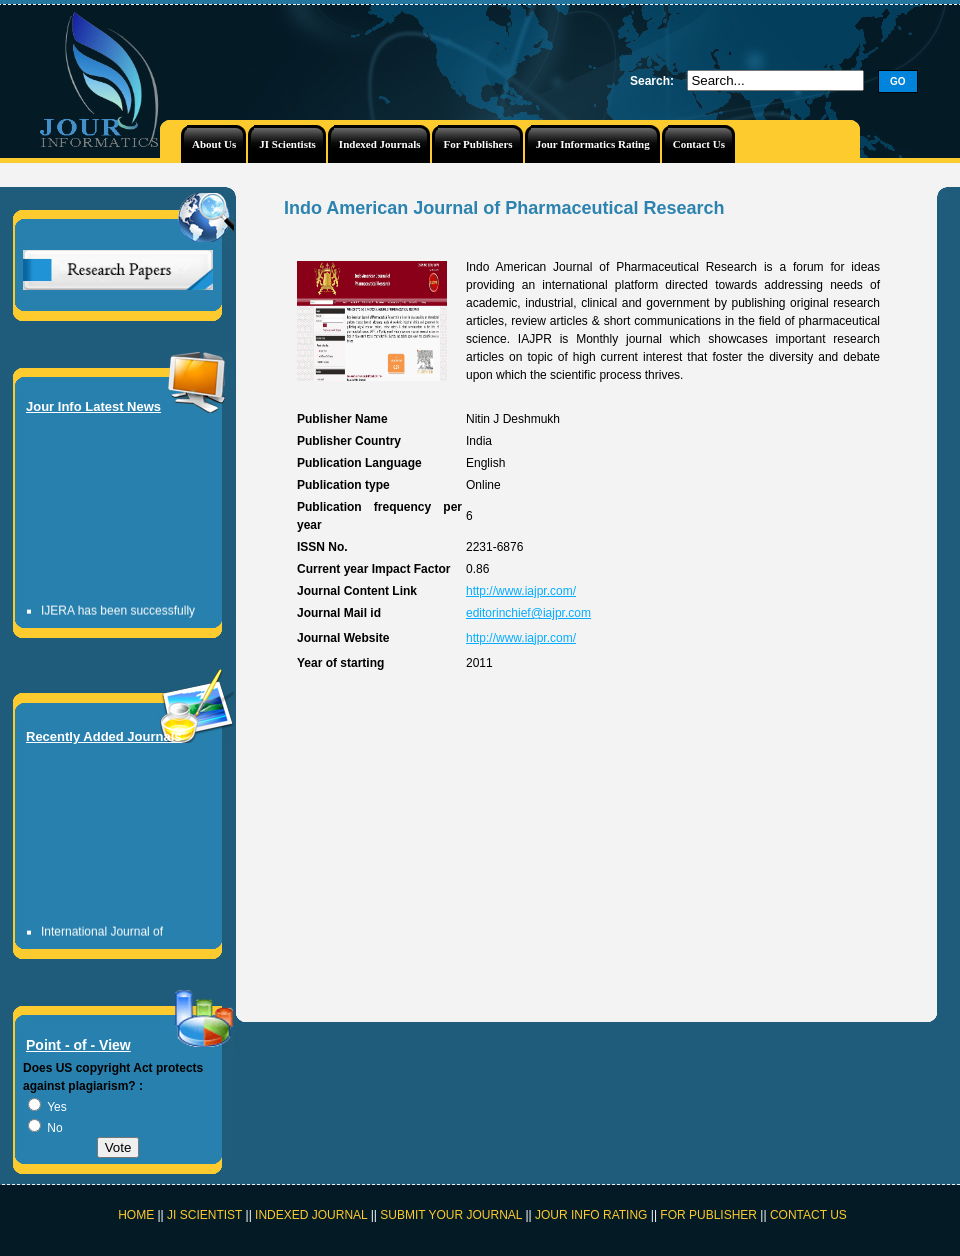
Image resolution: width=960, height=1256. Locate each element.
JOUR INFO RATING (591, 1215)
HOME (136, 1215)
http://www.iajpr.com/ (521, 591)
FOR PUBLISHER (708, 1215)
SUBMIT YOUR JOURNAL (451, 1215)
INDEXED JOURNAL (311, 1215)
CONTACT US (808, 1215)
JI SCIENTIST (206, 1215)
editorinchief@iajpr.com (528, 613)
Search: (652, 81)
